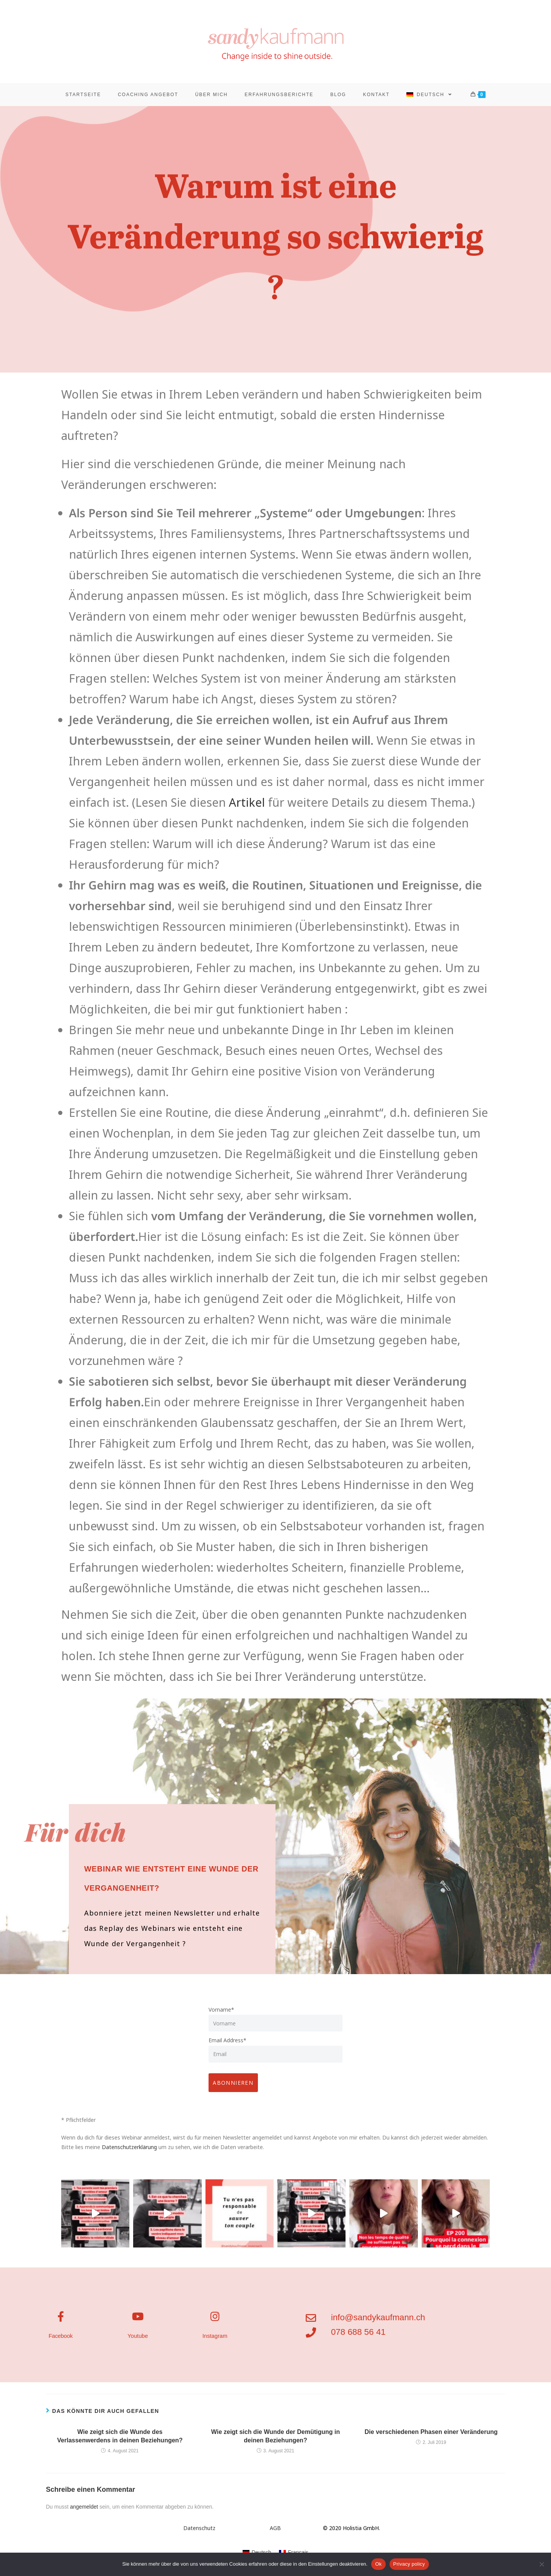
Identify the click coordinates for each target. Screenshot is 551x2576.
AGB (275, 2532)
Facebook (61, 2342)
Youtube (137, 2342)
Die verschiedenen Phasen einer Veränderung (431, 2436)
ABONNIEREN (236, 2087)
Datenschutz (199, 2532)
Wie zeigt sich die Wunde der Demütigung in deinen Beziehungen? (275, 2440)
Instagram (215, 2342)
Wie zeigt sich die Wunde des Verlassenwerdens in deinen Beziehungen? (120, 2440)
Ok (378, 2564)
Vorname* (221, 2017)
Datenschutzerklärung (130, 2151)
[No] (541, 2564)
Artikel (247, 810)
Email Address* (227, 2047)
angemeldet (84, 2511)
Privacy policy (409, 2564)
